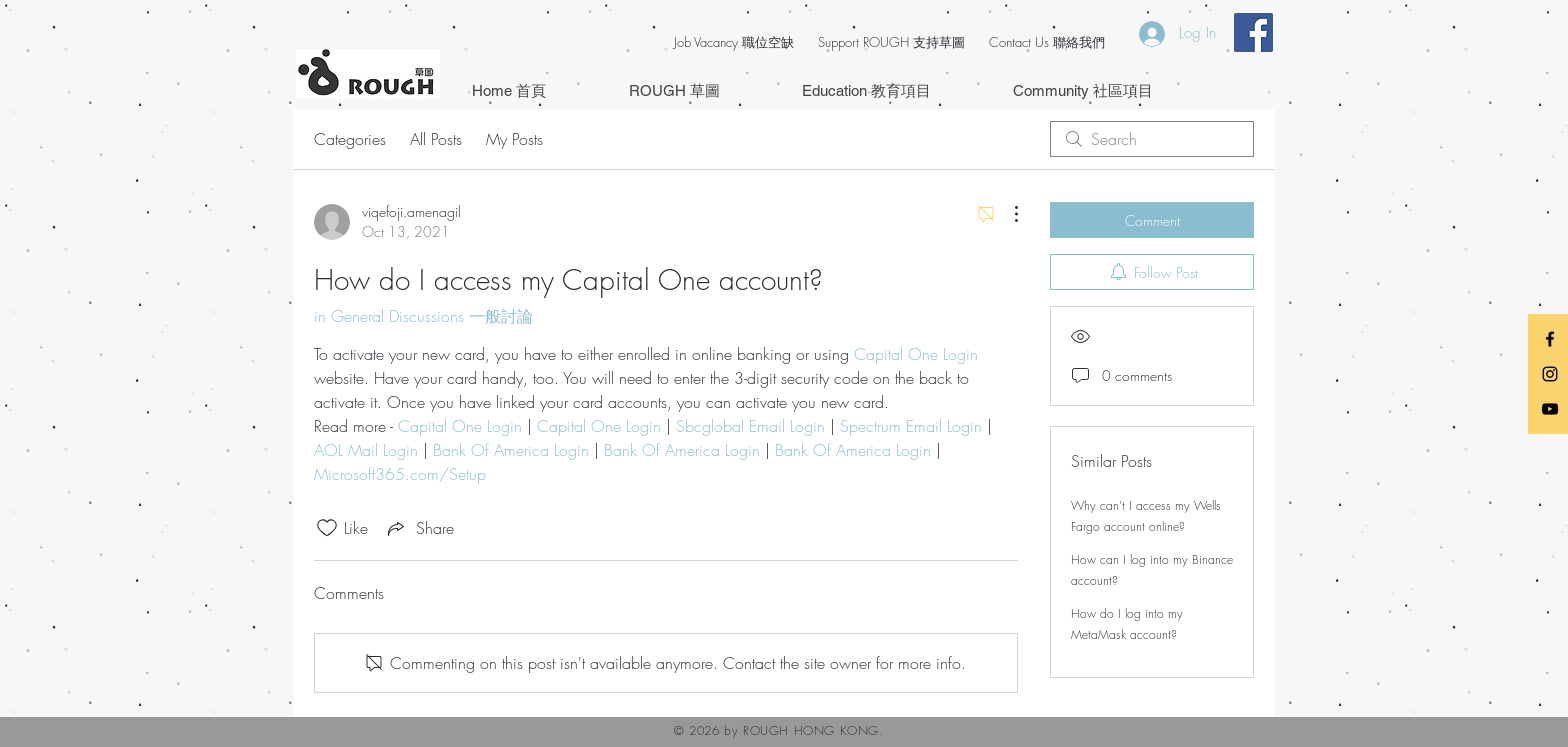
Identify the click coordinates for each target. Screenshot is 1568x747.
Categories (350, 139)
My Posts (514, 139)
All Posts (436, 139)
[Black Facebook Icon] (1550, 339)
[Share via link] (419, 528)
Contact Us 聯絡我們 (1047, 42)
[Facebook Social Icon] (1253, 32)
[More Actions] (1006, 214)
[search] (1152, 139)
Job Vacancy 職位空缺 (734, 42)
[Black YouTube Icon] (1550, 409)
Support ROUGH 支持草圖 (891, 42)
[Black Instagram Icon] (1550, 374)
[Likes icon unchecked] (327, 528)
